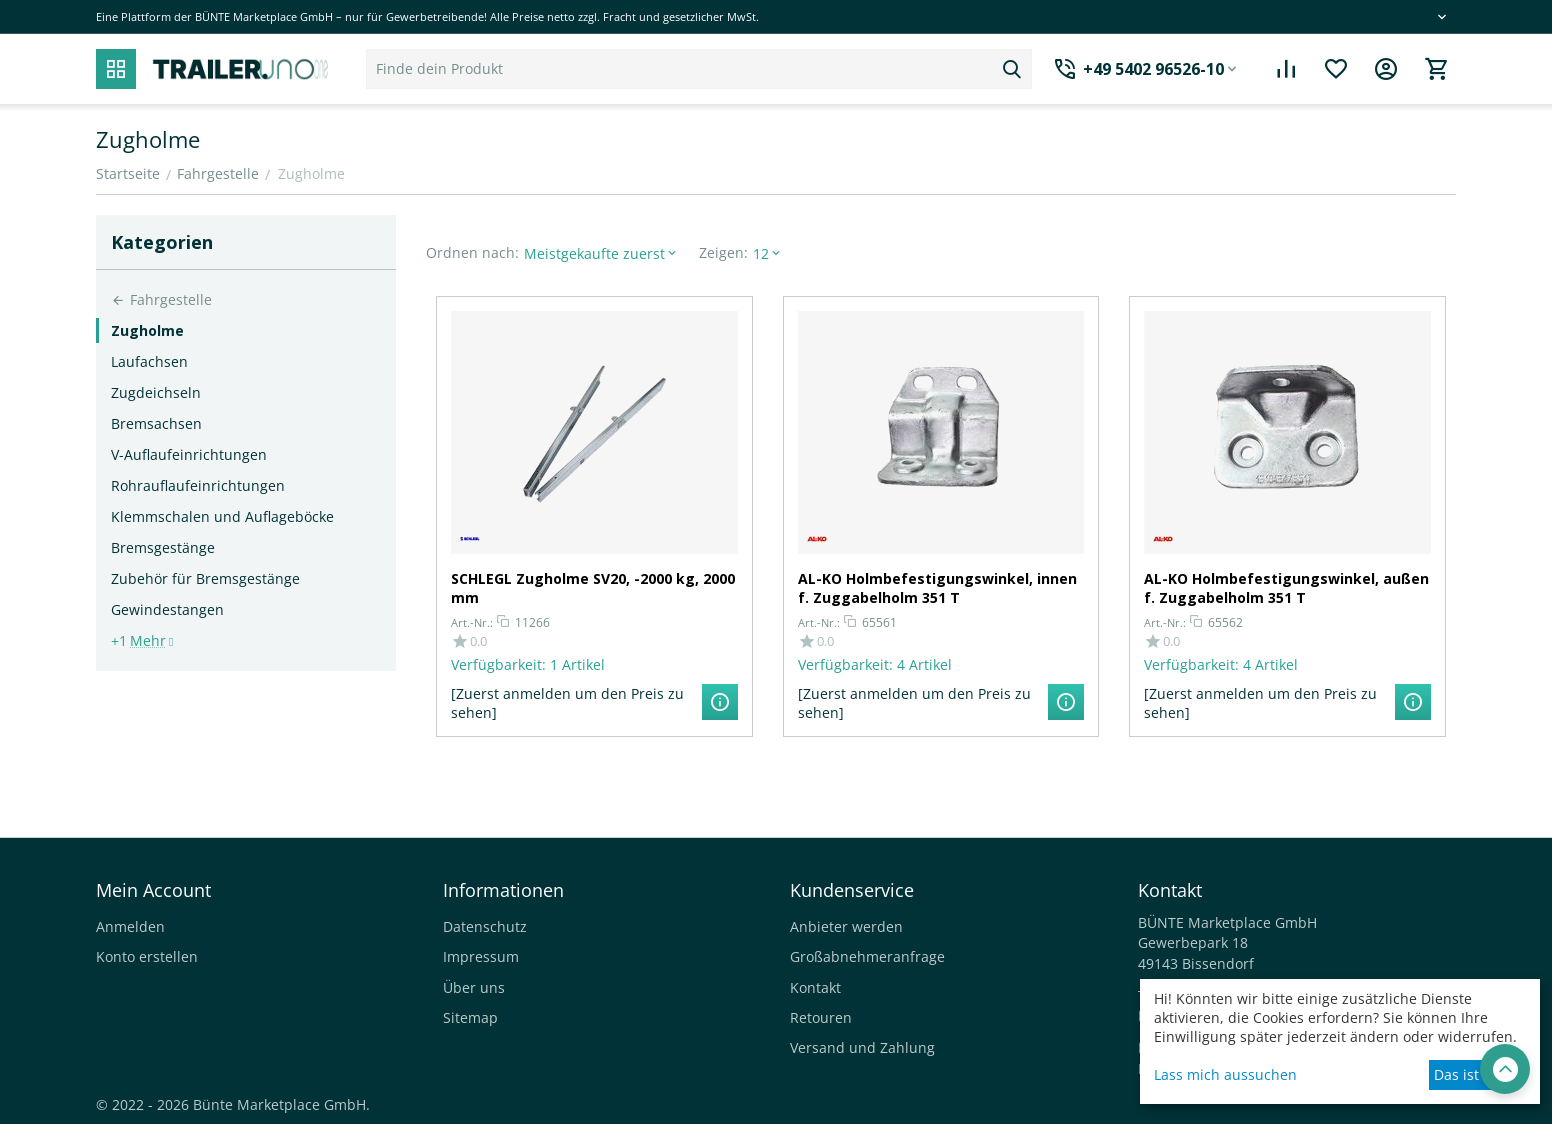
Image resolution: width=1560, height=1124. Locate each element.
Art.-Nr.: (472, 622)
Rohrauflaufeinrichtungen (198, 485)
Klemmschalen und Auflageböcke (222, 516)
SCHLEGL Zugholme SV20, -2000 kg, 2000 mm (593, 588)
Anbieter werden (846, 926)
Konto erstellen (147, 956)
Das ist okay (1473, 1074)
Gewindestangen (167, 609)
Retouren (821, 1017)
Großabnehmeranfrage (867, 956)
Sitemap (470, 1017)
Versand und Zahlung (862, 1047)
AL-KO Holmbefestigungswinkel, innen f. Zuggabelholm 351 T (937, 588)
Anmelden (130, 926)
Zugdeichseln (156, 392)
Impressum (481, 956)
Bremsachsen (156, 423)
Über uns (474, 987)
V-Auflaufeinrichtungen (189, 454)
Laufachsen (149, 361)
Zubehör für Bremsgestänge (205, 578)
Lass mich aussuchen (1225, 1074)
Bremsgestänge (163, 547)
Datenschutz (485, 926)
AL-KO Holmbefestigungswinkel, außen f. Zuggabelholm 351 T (1286, 588)
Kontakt (815, 987)
